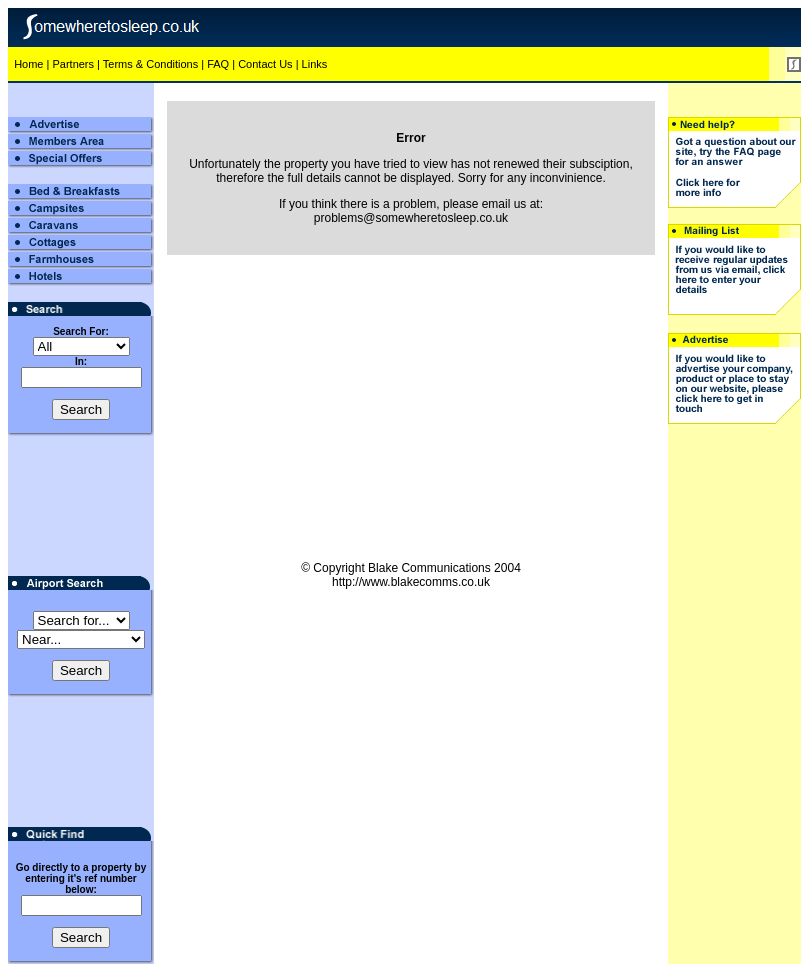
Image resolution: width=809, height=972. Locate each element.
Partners (73, 64)
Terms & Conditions (150, 64)
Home (28, 64)
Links (315, 64)
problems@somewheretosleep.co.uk (411, 218)
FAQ (218, 64)
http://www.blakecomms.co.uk (411, 582)
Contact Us (265, 64)
